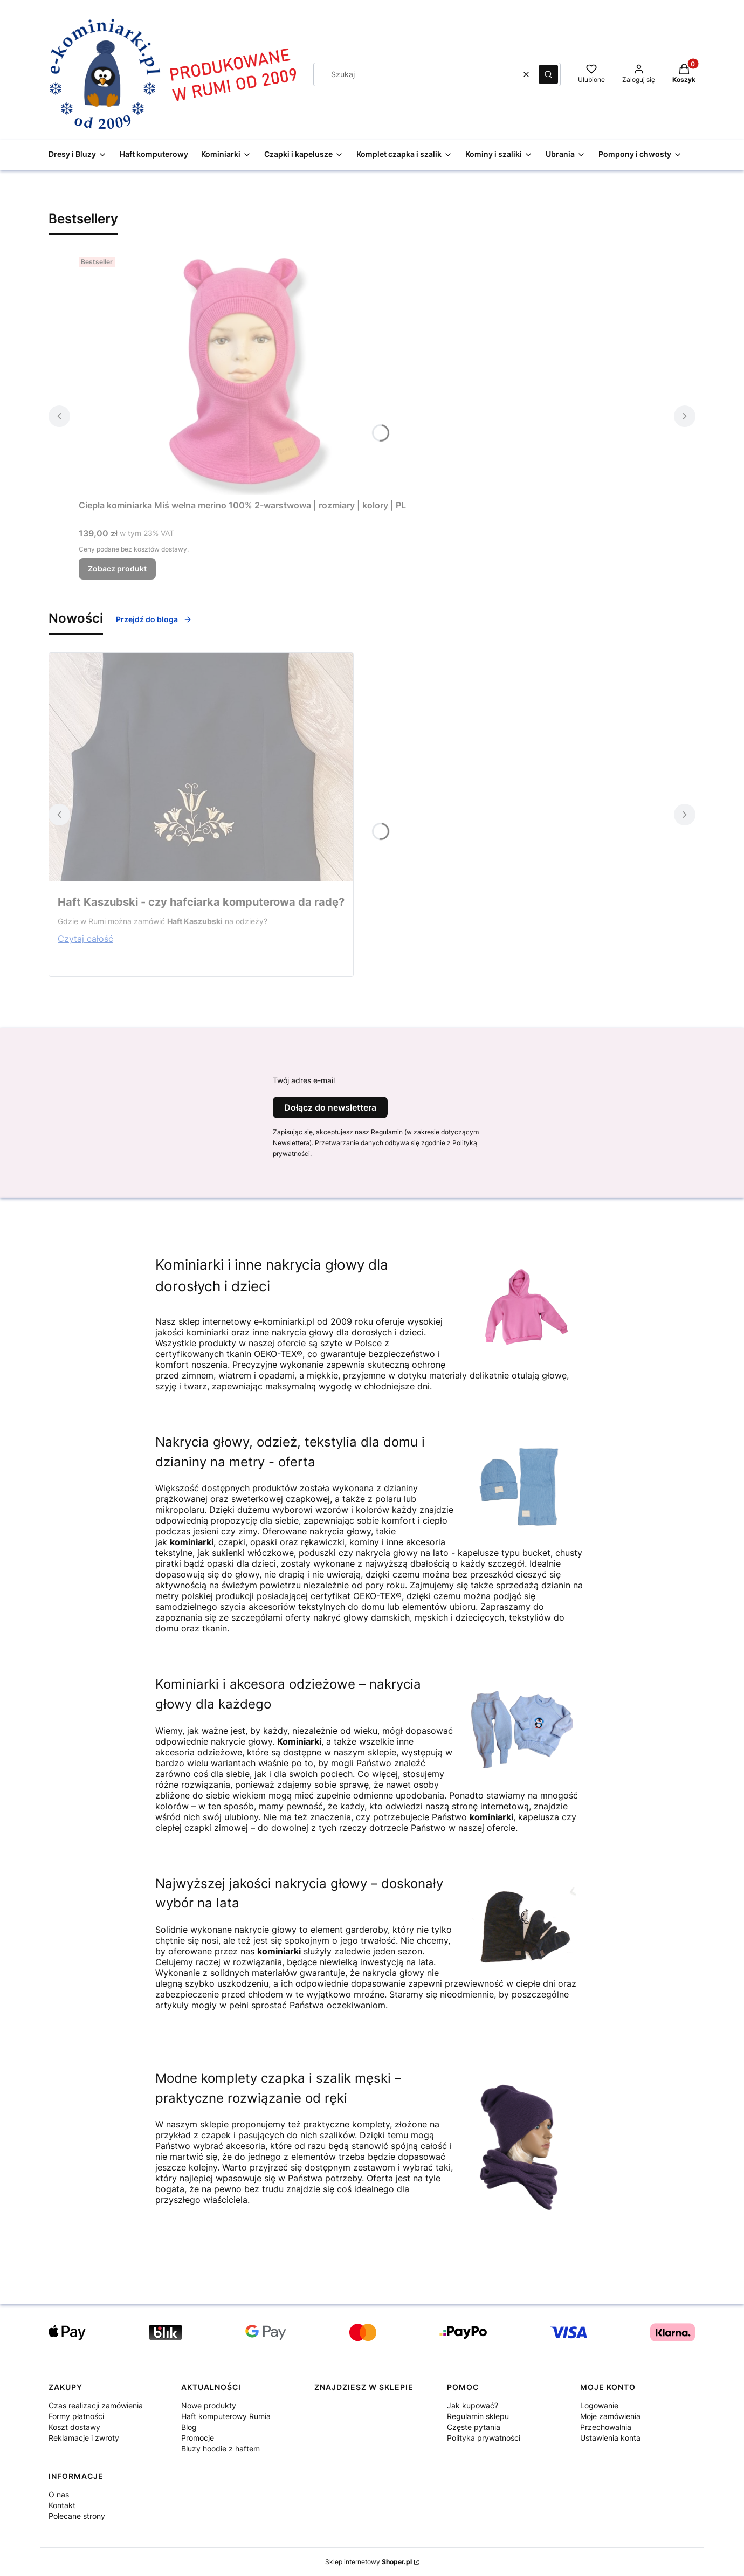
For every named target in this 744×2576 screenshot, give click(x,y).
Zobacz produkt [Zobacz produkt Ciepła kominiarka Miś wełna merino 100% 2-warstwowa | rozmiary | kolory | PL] (117, 568)
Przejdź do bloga (154, 619)
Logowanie (599, 2405)
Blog (189, 2427)
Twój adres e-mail (304, 1080)
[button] (548, 74)
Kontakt (62, 2505)
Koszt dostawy (74, 2427)
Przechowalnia (605, 2427)
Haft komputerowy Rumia (226, 2416)
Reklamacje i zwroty (84, 2437)
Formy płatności (76, 2416)
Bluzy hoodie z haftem (220, 2448)
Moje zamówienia (610, 2416)
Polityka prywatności (483, 2437)
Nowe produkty (208, 2405)
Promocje (197, 2437)
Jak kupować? (472, 2405)
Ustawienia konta (610, 2437)
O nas (59, 2494)
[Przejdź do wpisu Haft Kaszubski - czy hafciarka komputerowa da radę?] (201, 767)
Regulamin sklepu (478, 2416)
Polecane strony (77, 2515)
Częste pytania (473, 2427)
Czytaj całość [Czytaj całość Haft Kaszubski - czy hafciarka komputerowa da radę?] (85, 938)
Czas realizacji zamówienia (96, 2405)
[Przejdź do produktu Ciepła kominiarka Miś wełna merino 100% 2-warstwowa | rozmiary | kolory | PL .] (242, 373)
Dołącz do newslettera (330, 1107)
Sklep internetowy (368, 2562)
